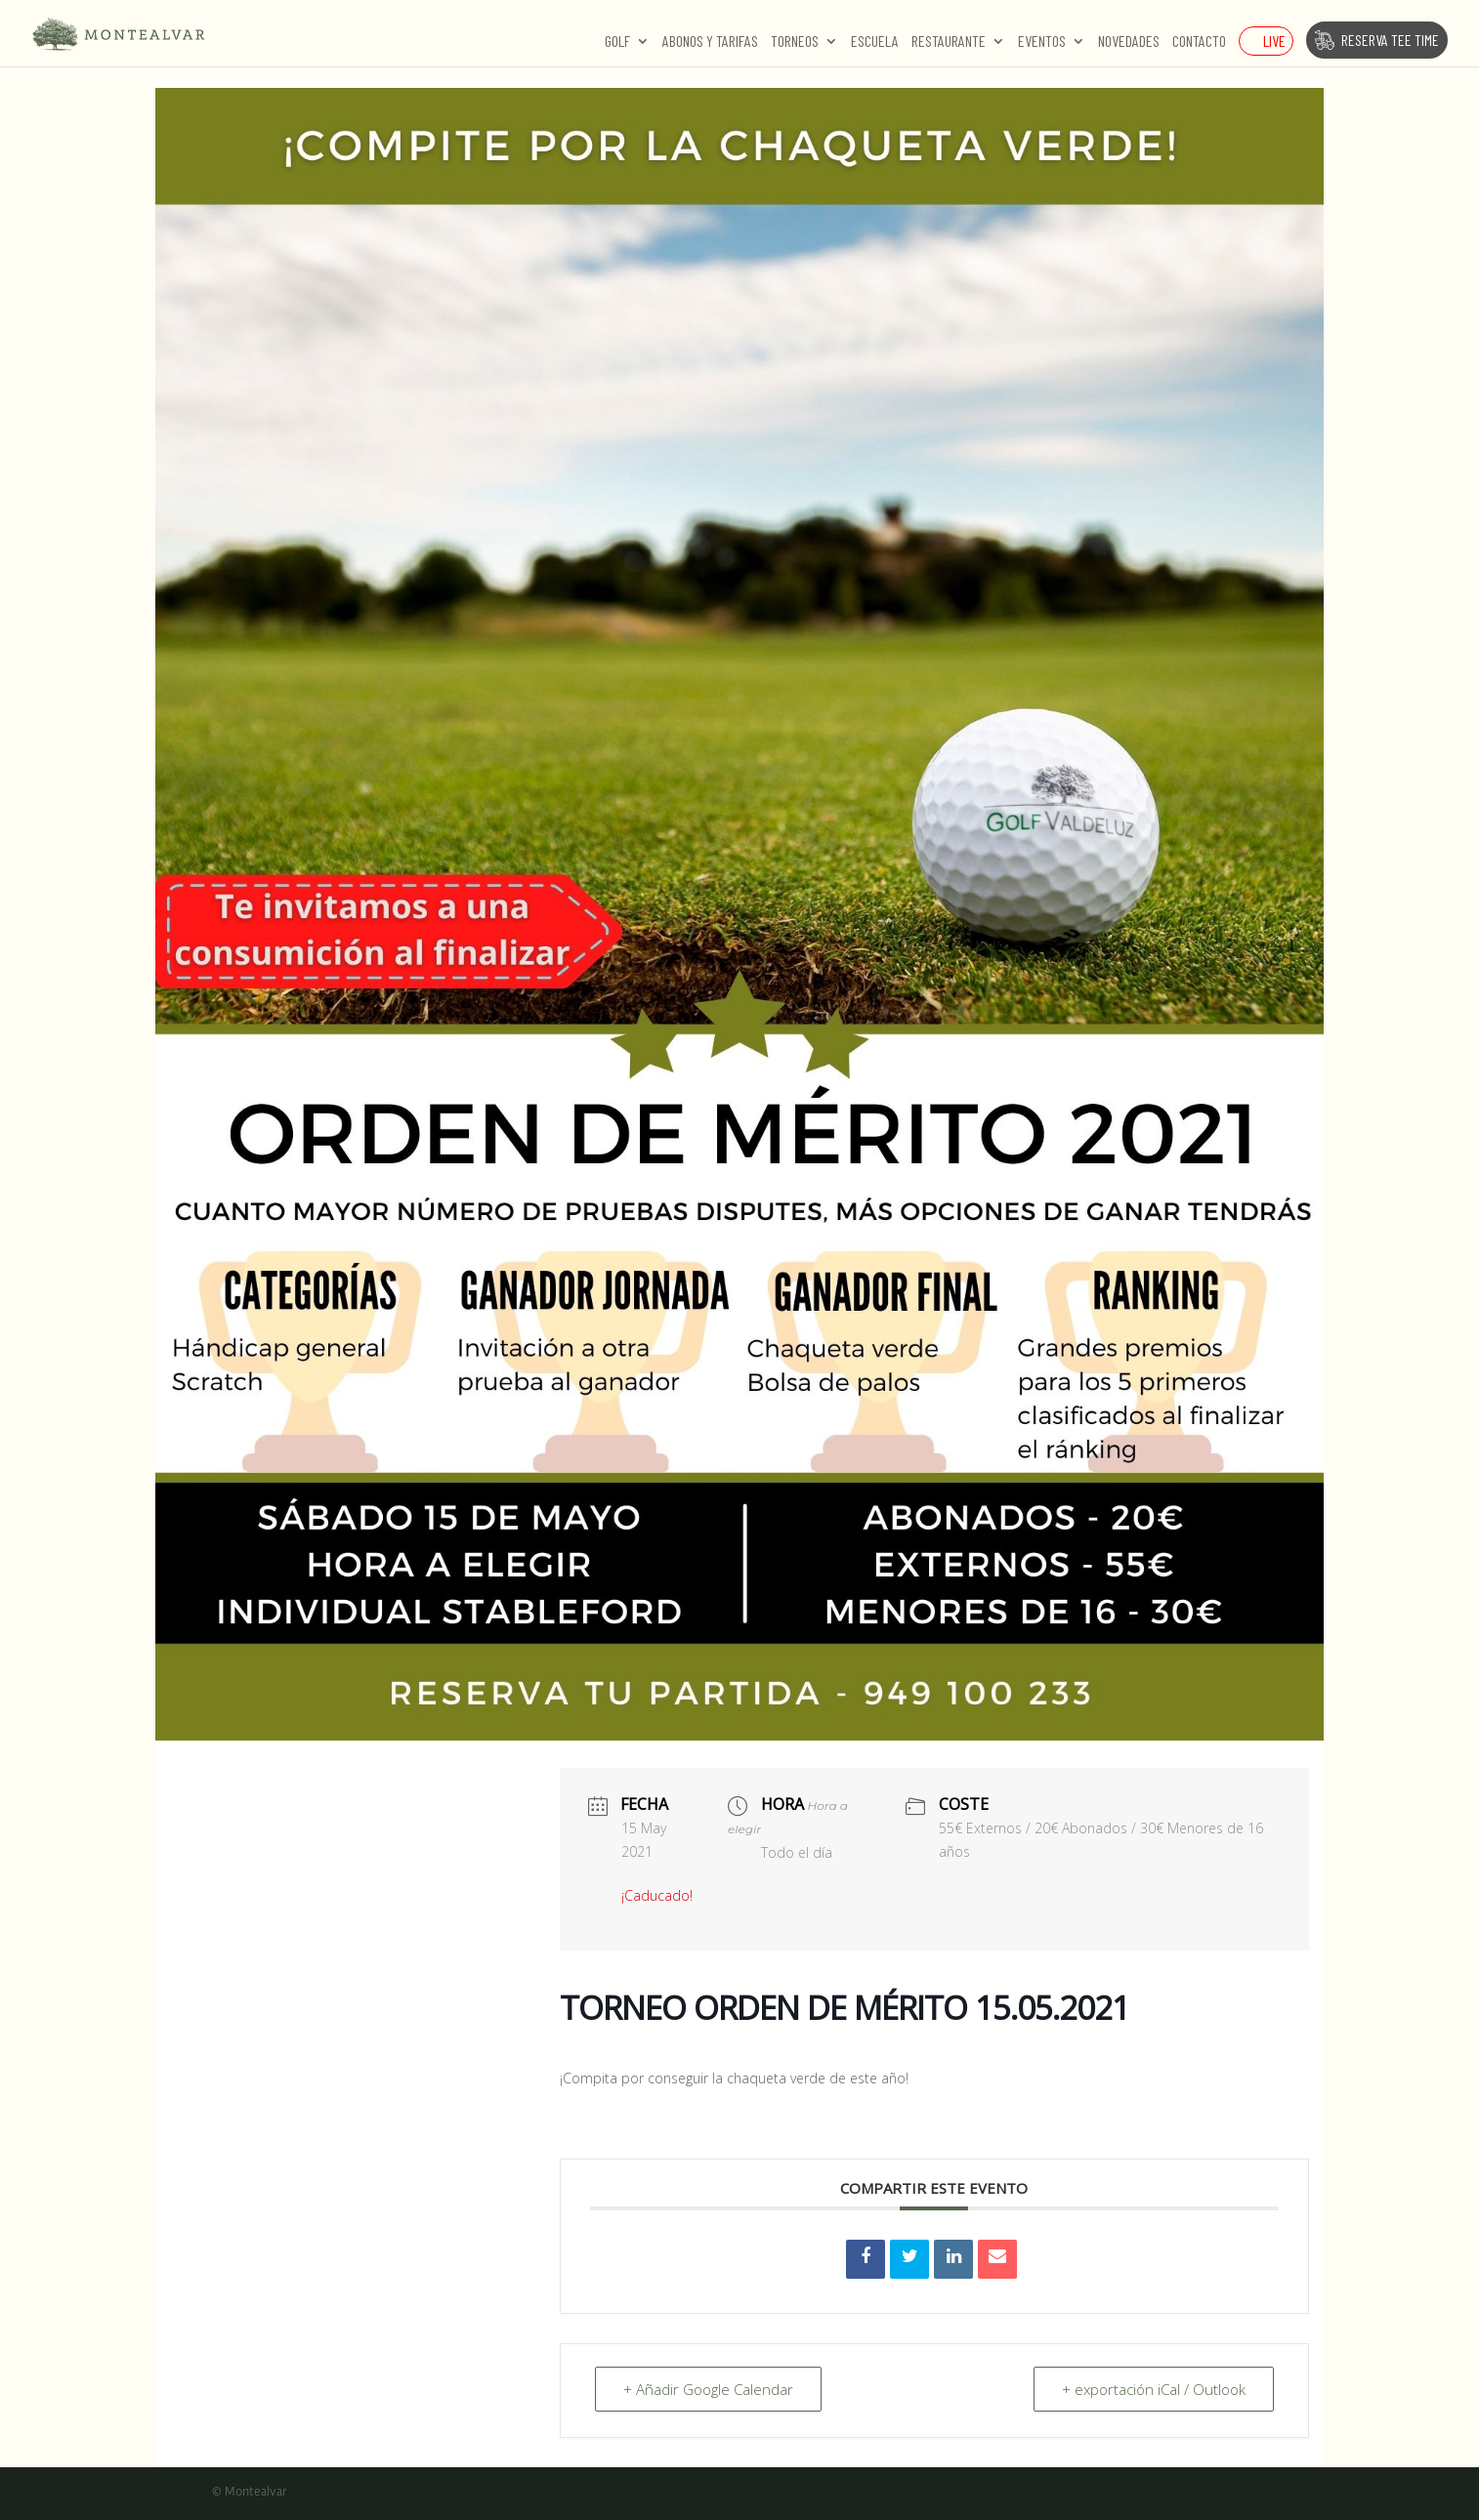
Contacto (1199, 42)
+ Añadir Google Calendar (708, 2389)
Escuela (875, 42)
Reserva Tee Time (1390, 39)
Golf (617, 42)
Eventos (1042, 42)
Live (1274, 40)
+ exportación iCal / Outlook (1154, 2389)
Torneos (795, 42)
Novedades (1129, 42)
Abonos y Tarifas (710, 42)
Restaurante (948, 42)
